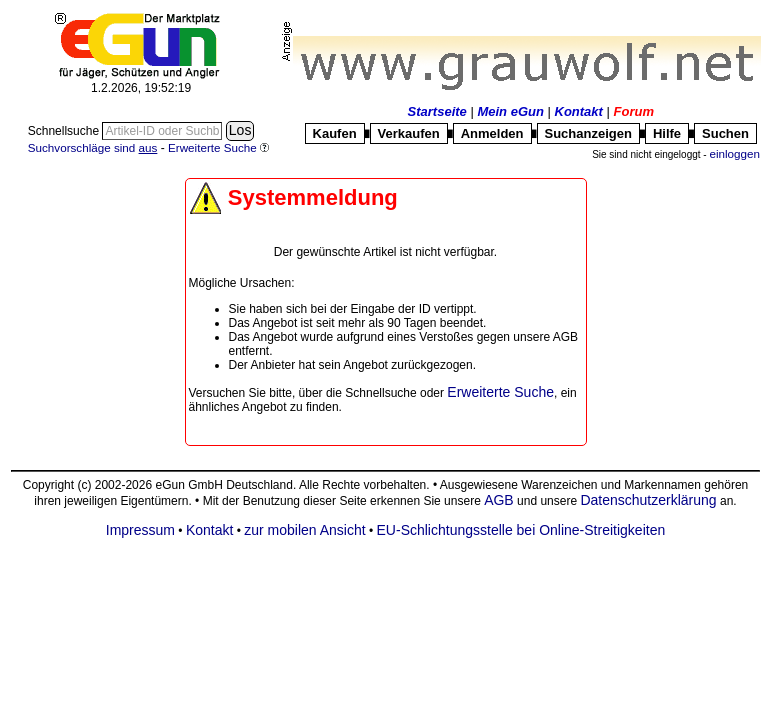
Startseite (437, 111)
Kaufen (335, 133)
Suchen (725, 133)
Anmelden (492, 133)
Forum (634, 111)
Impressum (140, 530)
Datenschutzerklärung (648, 500)
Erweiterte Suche (500, 392)
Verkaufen (409, 133)
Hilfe (667, 133)
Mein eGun (510, 111)
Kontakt (579, 111)
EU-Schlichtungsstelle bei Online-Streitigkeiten (521, 530)
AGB (499, 500)
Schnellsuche (65, 131)
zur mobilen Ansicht (304, 530)
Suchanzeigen (588, 133)
